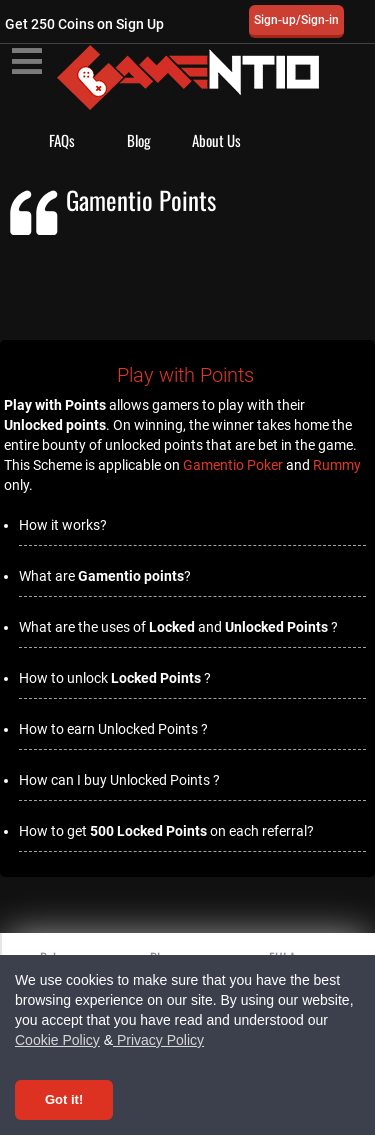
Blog (139, 140)
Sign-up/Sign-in (296, 20)
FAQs (62, 140)
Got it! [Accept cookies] (64, 1099)
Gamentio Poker (233, 465)
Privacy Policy (158, 1040)
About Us (216, 140)
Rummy (337, 465)
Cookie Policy (57, 1040)
